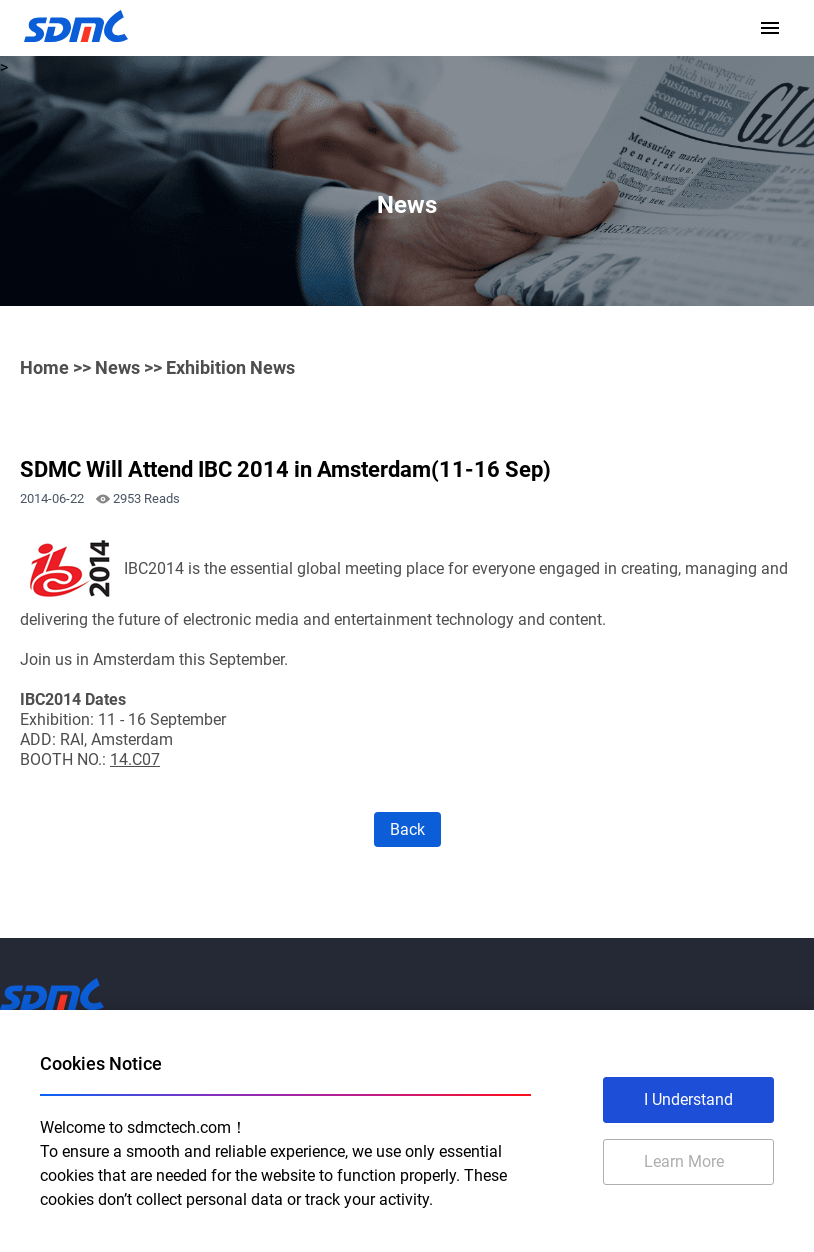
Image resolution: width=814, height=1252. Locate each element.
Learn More (684, 1161)
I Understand (688, 1099)
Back (407, 829)
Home (44, 367)
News (117, 367)
